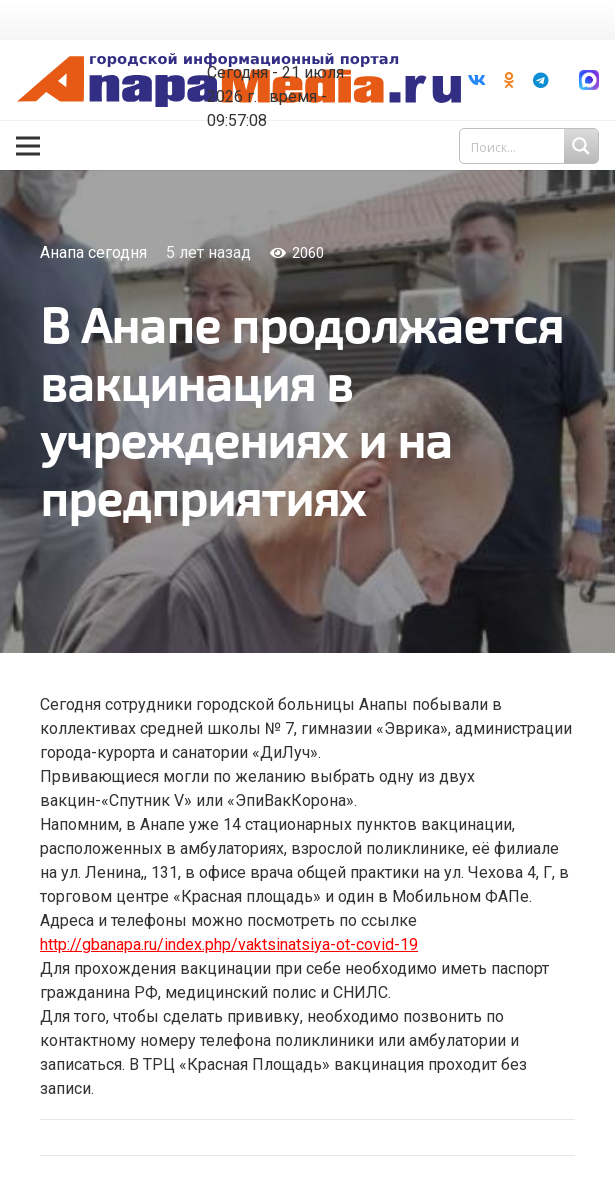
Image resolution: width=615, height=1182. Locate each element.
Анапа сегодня (93, 252)
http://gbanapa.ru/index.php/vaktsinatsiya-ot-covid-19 (229, 944)
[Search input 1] (531, 146)
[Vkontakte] (477, 80)
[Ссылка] (589, 80)
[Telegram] (541, 80)
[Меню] (28, 146)
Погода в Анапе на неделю (279, 40)
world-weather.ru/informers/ (279, 58)
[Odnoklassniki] (509, 80)
